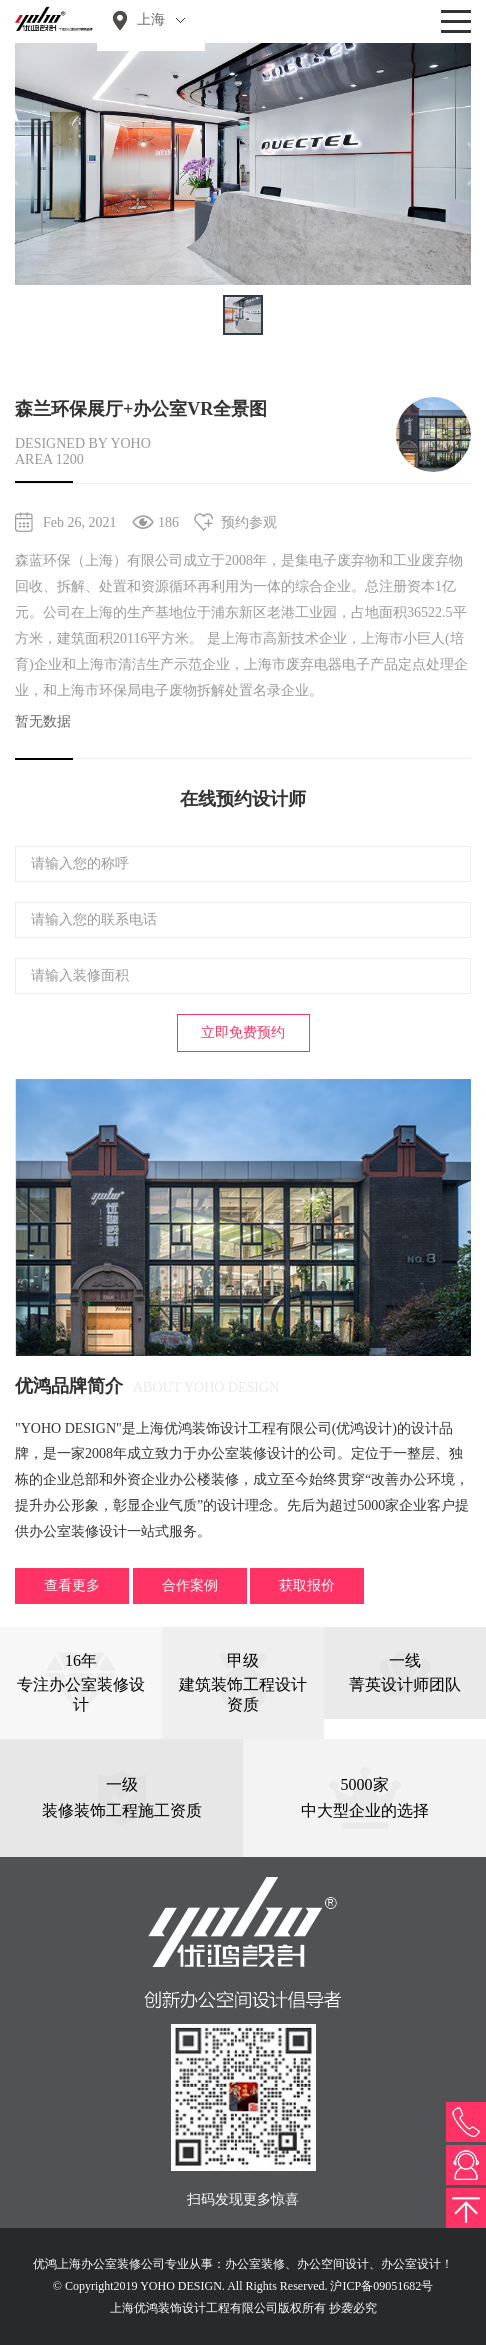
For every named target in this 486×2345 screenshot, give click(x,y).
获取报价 (307, 1585)
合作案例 (190, 1585)
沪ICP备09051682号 (381, 2286)
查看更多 (72, 1585)
